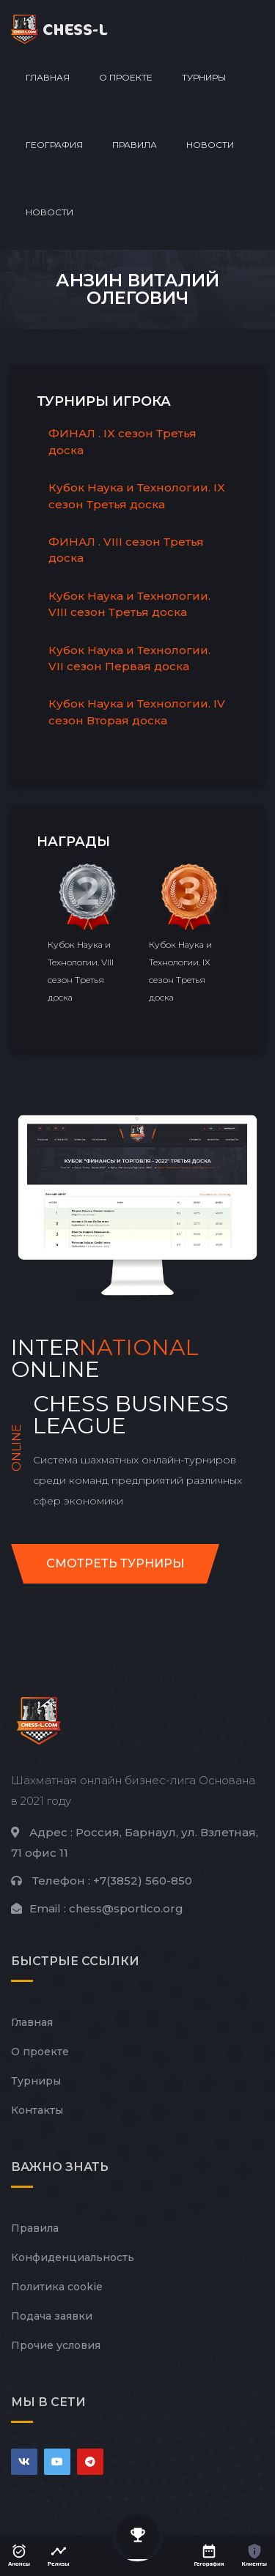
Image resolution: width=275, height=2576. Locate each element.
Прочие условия (55, 2345)
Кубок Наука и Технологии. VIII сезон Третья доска (129, 604)
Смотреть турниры (115, 1563)
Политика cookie (57, 2286)
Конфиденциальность (72, 2257)
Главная (48, 77)
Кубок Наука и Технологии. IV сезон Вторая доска (136, 712)
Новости (210, 144)
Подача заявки (51, 2316)
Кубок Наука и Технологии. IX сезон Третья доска (136, 495)
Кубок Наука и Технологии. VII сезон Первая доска (129, 658)
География (54, 144)
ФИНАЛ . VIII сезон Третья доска (126, 550)
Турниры (204, 77)
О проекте (126, 77)
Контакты (37, 2110)
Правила (134, 144)
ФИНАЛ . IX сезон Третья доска (122, 441)
